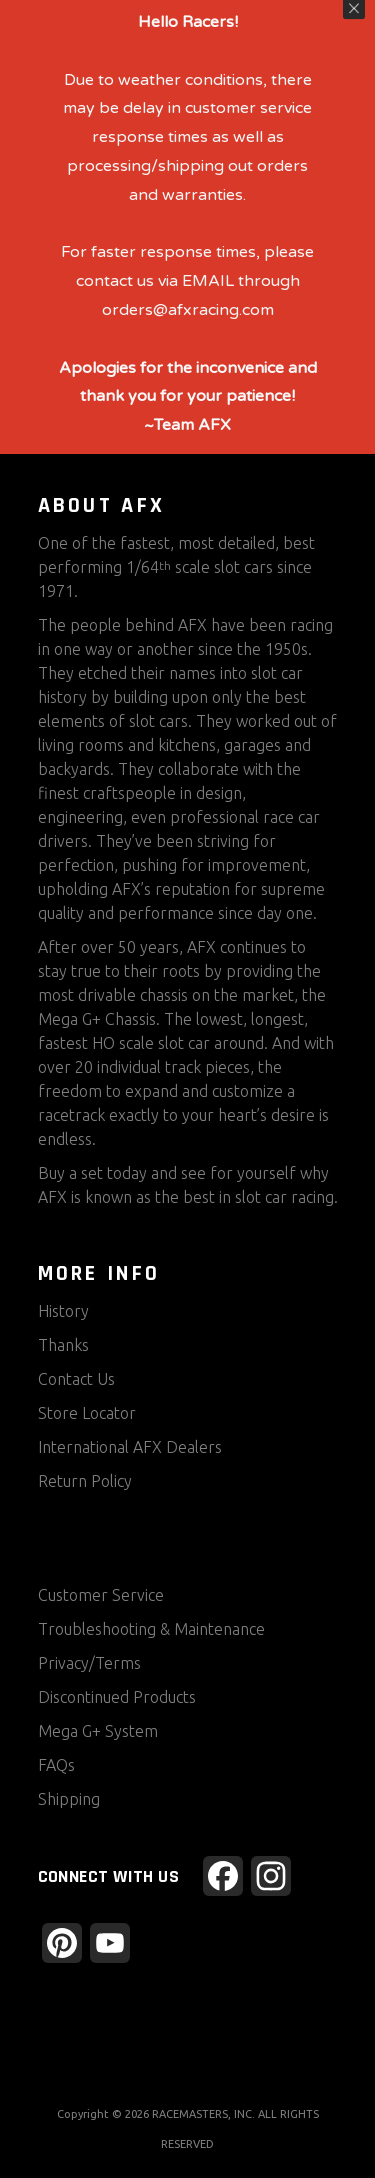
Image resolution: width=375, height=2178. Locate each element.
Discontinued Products (117, 1697)
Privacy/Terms (89, 1663)
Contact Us (76, 1379)
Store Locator (87, 1413)
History (63, 1311)
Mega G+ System (98, 1731)
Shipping (69, 1799)
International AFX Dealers (130, 1447)
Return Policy (85, 1481)
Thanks (63, 1345)
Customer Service (101, 1595)
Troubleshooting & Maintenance (151, 1629)
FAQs (56, 1765)
